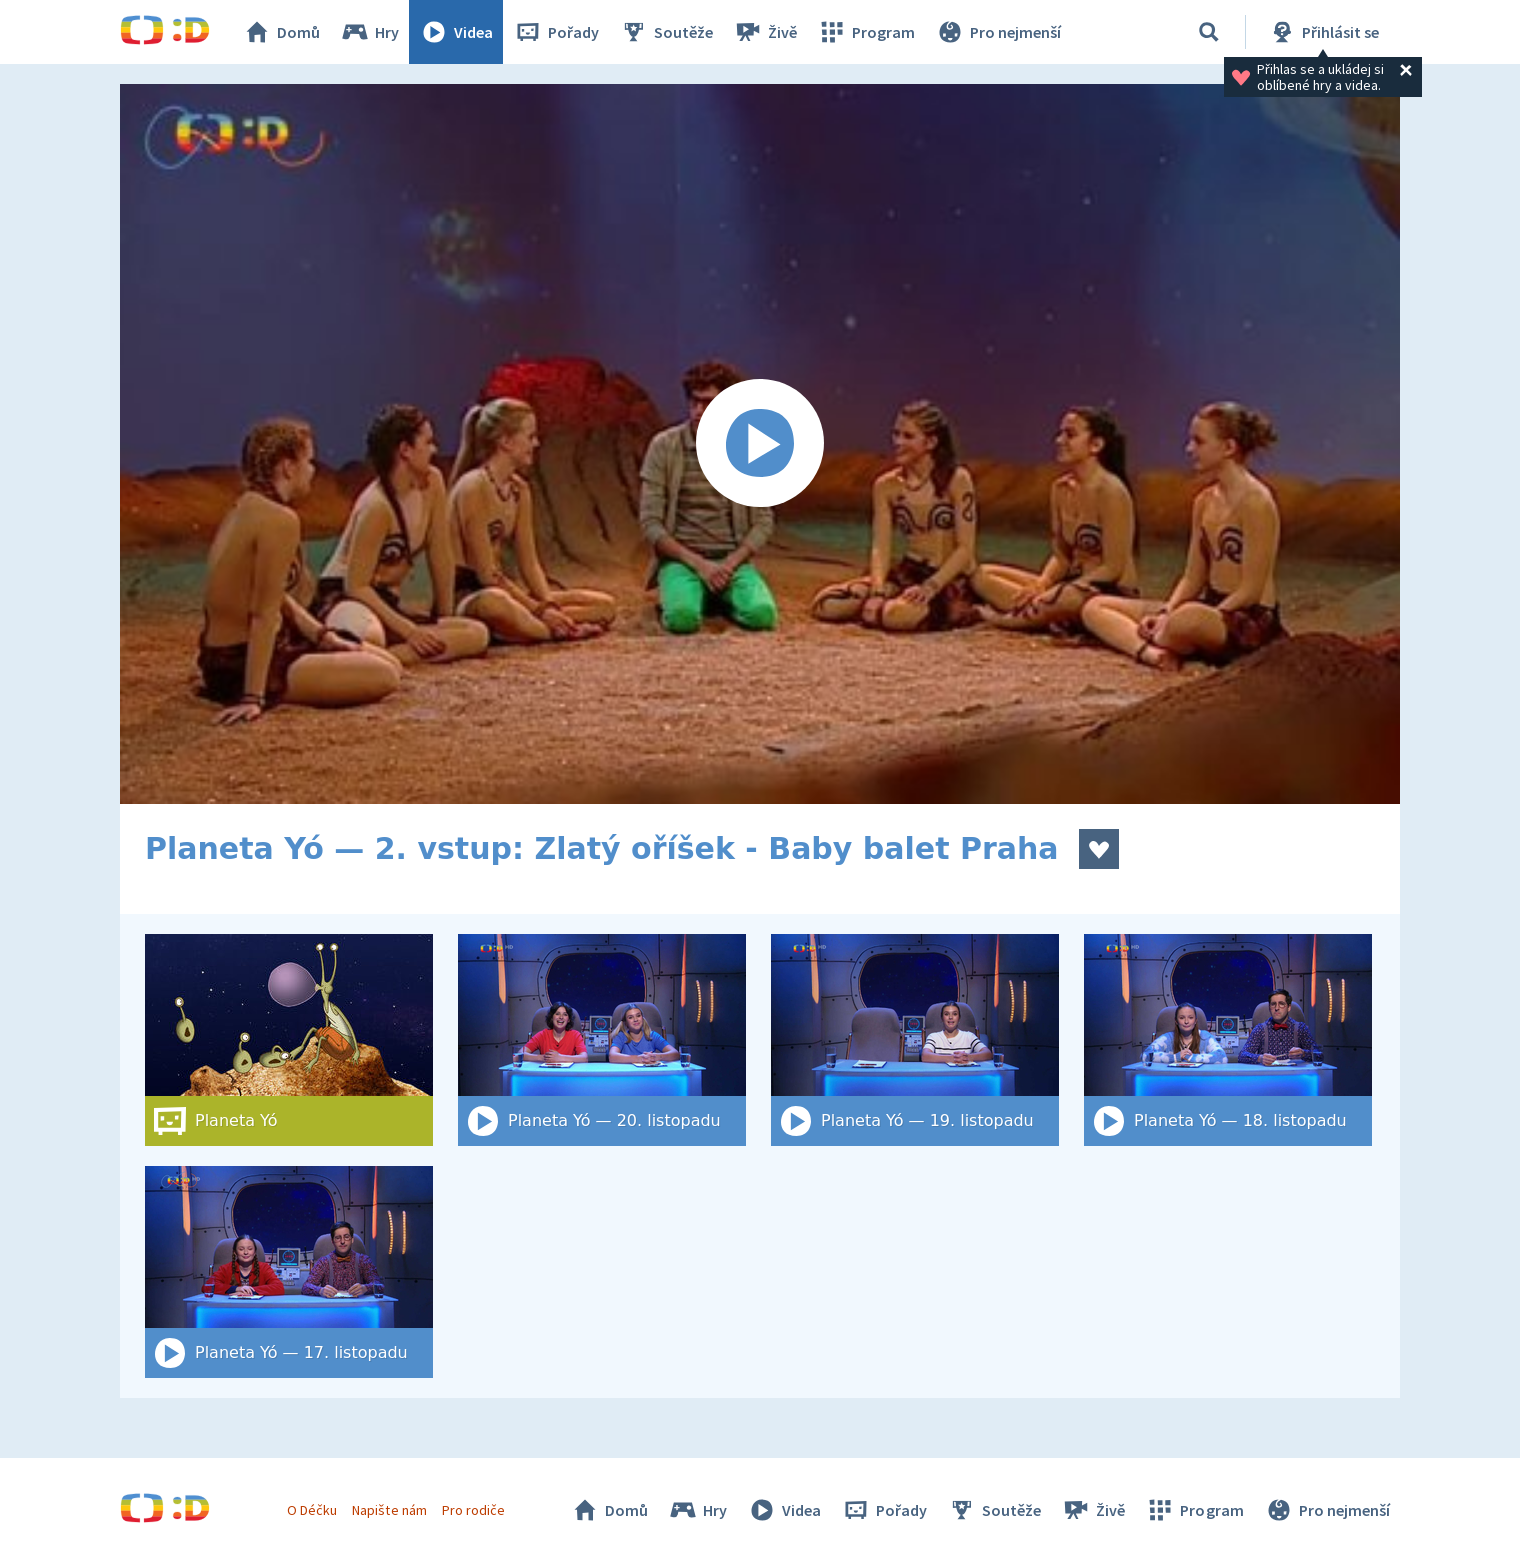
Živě (765, 32)
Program (866, 32)
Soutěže (666, 32)
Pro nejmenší (998, 32)
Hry (369, 32)
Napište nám (389, 1510)
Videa (456, 32)
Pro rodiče (473, 1510)
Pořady (556, 32)
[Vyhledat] (1209, 32)
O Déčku (312, 1510)
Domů (281, 32)
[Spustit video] (760, 444)
